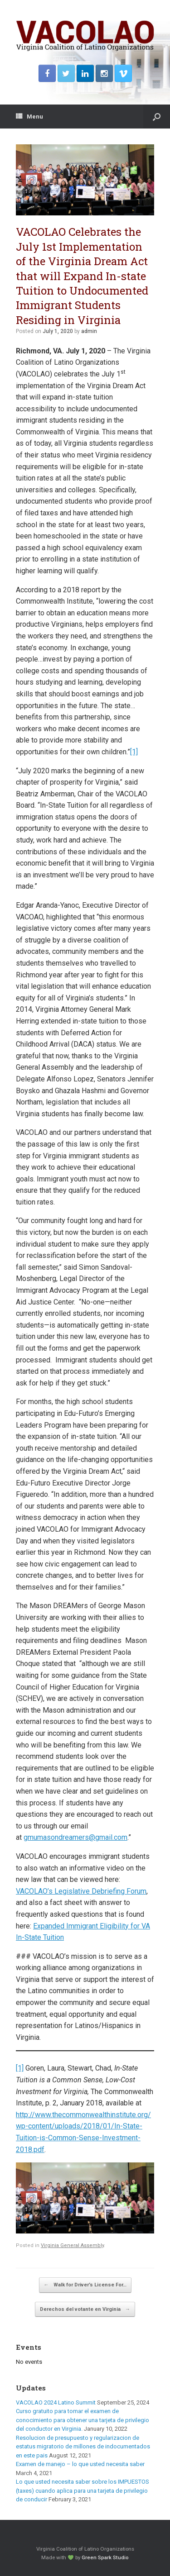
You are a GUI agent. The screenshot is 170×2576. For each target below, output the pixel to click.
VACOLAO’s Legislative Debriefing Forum (81, 1891)
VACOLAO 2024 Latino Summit (56, 2402)
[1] (134, 752)
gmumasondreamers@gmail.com (75, 1837)
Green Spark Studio (105, 2557)
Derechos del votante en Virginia (85, 2309)
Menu (29, 116)
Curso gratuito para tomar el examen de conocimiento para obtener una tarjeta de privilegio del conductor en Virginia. (82, 2420)
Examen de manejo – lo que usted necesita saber (80, 2464)
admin (89, 331)
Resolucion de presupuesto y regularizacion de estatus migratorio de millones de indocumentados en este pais (83, 2446)
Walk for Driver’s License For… (85, 2285)
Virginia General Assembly (72, 2245)
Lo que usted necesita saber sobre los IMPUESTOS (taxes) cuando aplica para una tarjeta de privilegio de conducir (82, 2490)
